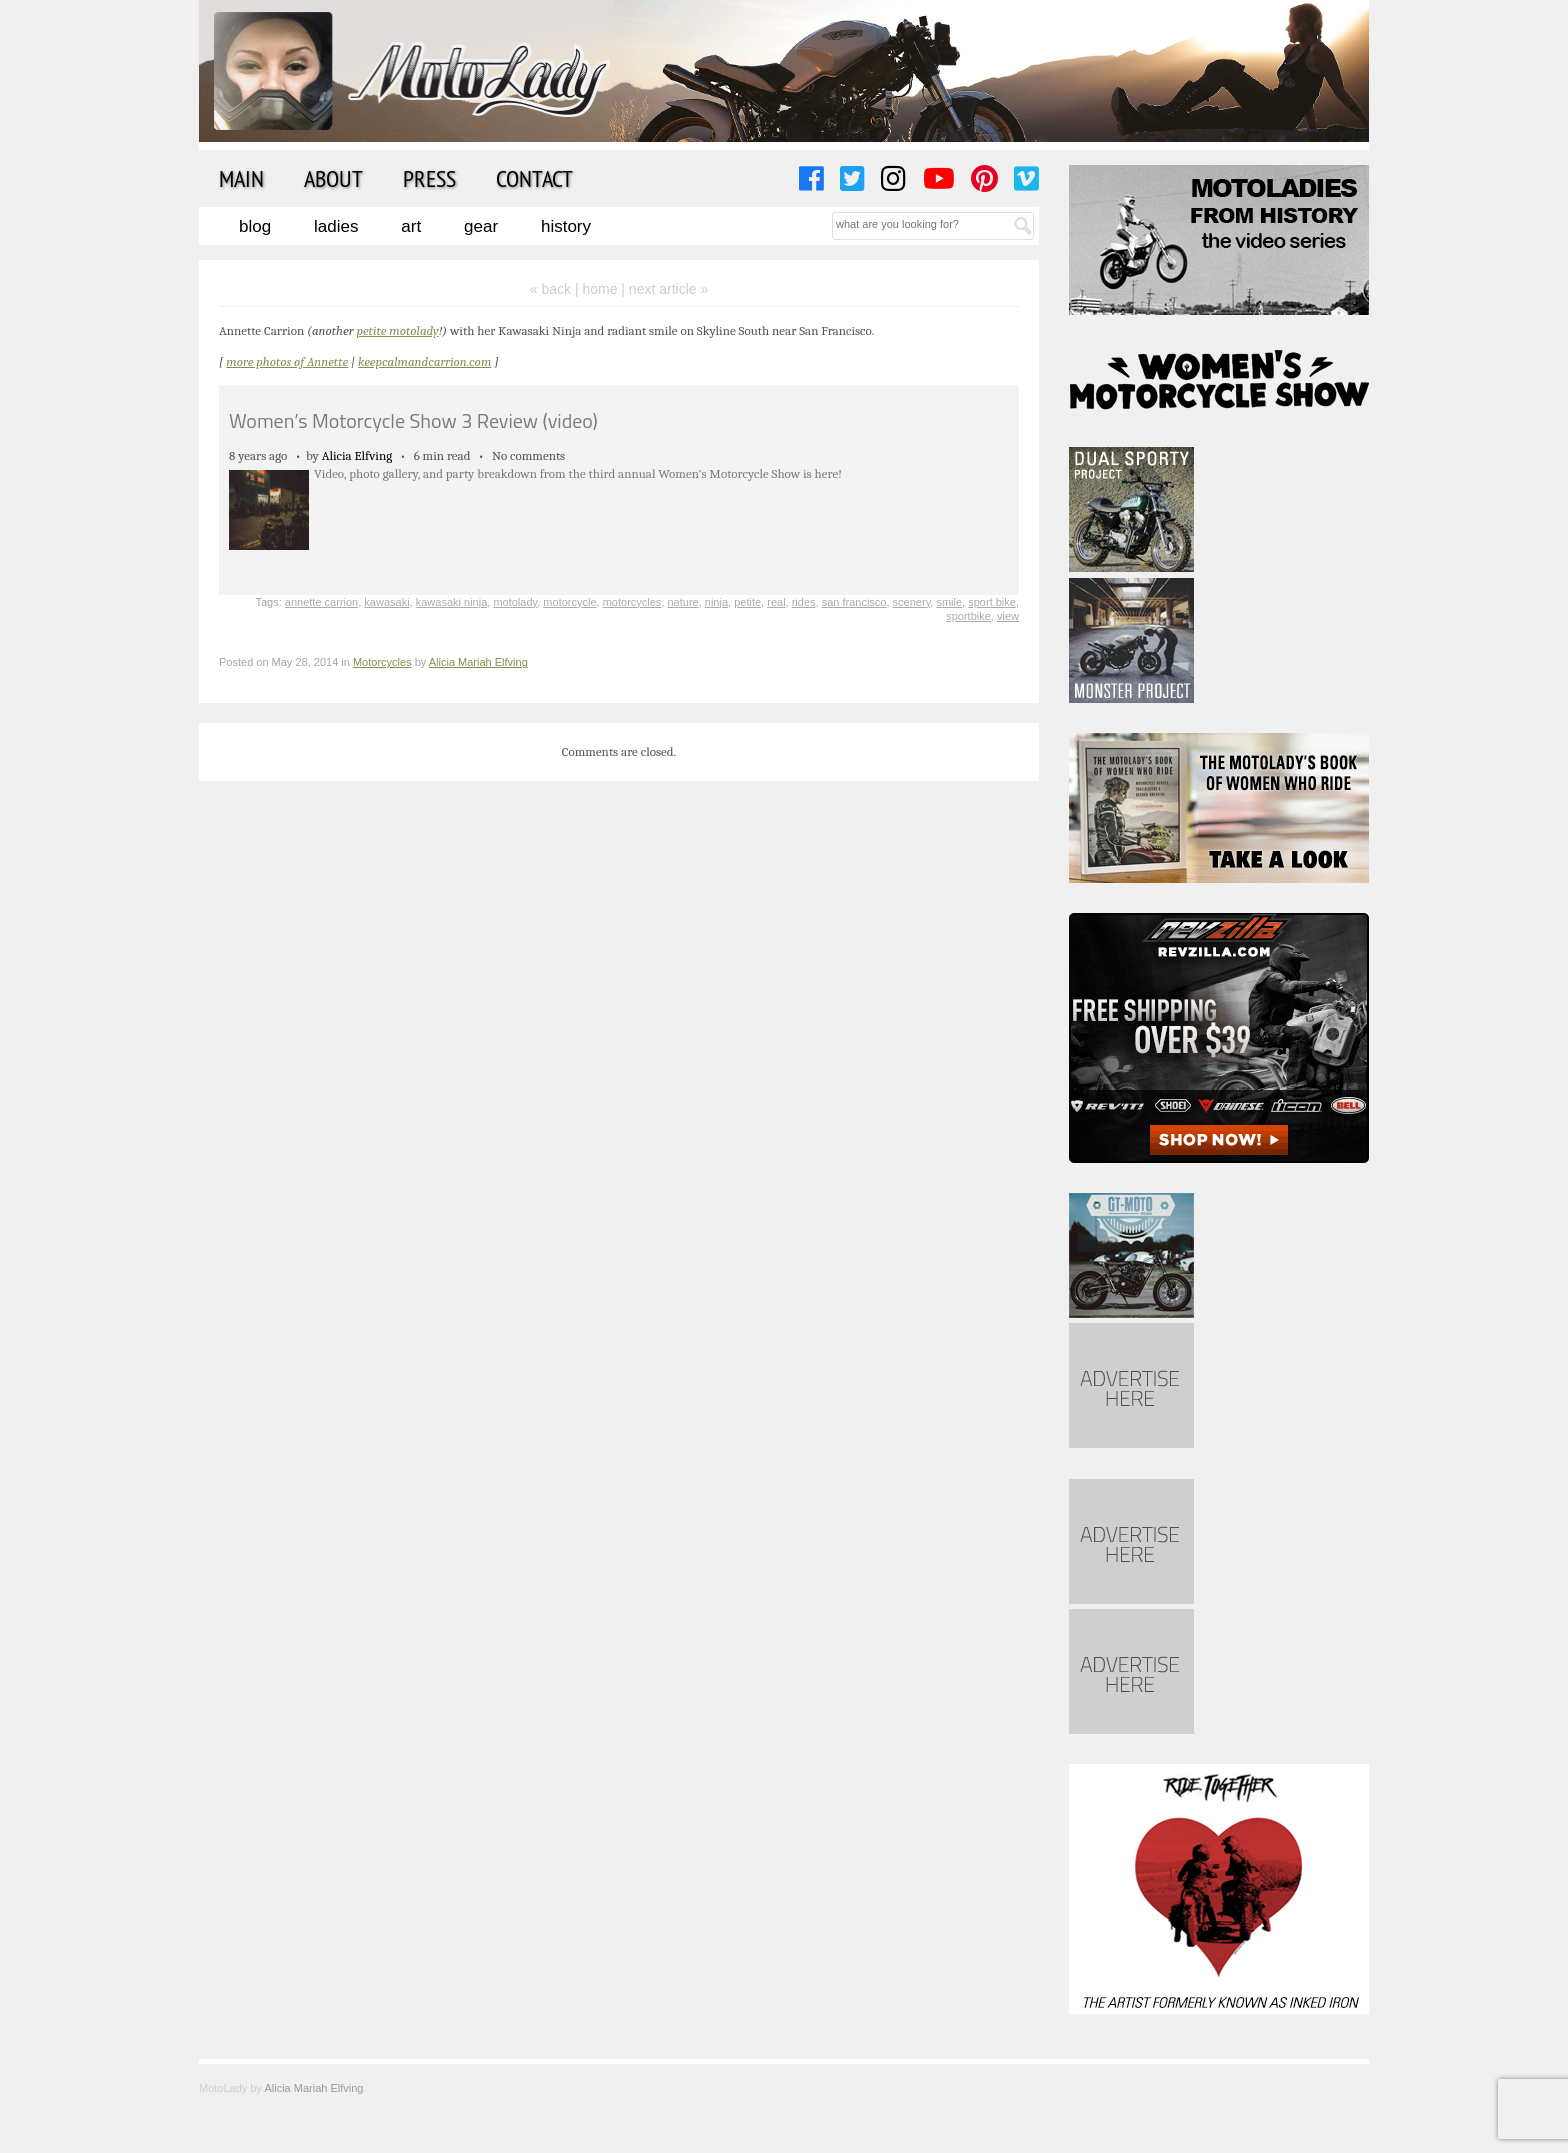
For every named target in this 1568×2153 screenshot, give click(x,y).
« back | (556, 289)
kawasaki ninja (452, 602)
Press (429, 178)
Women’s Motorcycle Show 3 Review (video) (413, 420)
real (776, 602)
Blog (255, 226)
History (566, 226)
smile (949, 602)
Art (411, 226)
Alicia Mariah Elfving (478, 662)
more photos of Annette (287, 361)
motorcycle (569, 602)
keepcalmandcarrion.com (424, 361)
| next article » (664, 289)
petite (747, 602)
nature (682, 602)
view (1008, 616)
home (599, 289)
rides (804, 602)
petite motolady (397, 330)
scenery (912, 602)
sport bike (992, 602)
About (333, 178)
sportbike (968, 616)
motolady (515, 602)
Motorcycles (382, 662)
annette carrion (321, 602)
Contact (534, 178)
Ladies (336, 226)
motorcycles (632, 602)
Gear (481, 226)
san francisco (854, 602)
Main (241, 178)
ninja (716, 602)
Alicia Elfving (357, 455)
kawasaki (386, 602)
